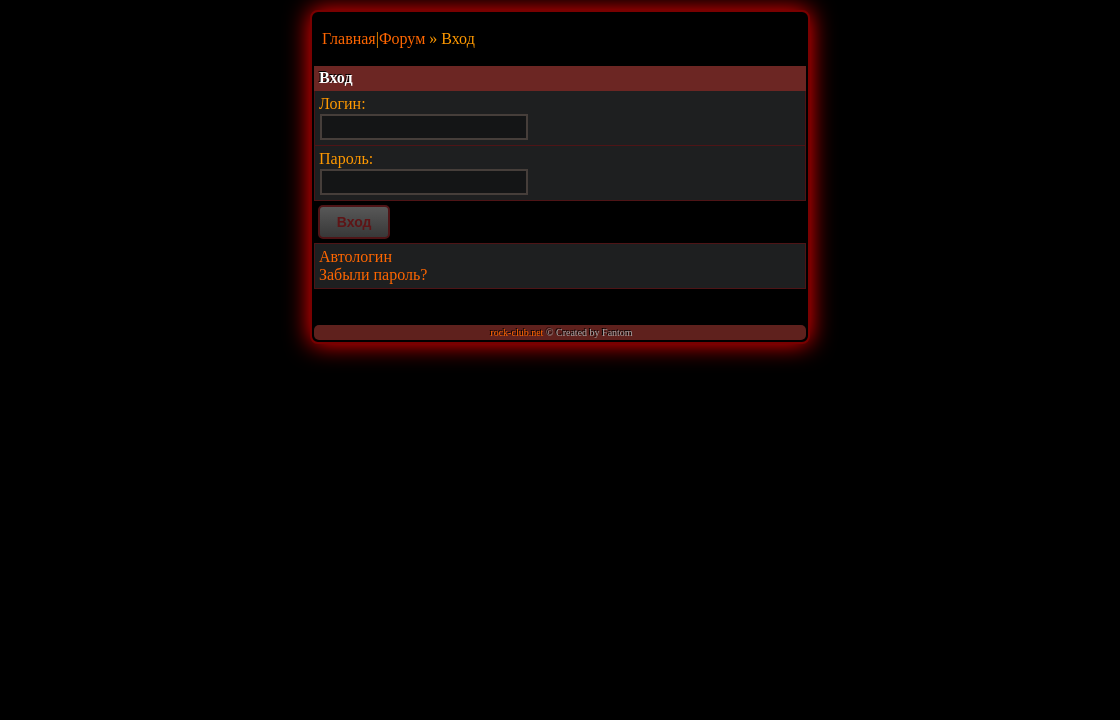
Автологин (355, 256)
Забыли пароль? (373, 274)
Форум (402, 38)
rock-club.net (516, 332)
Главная (349, 38)
